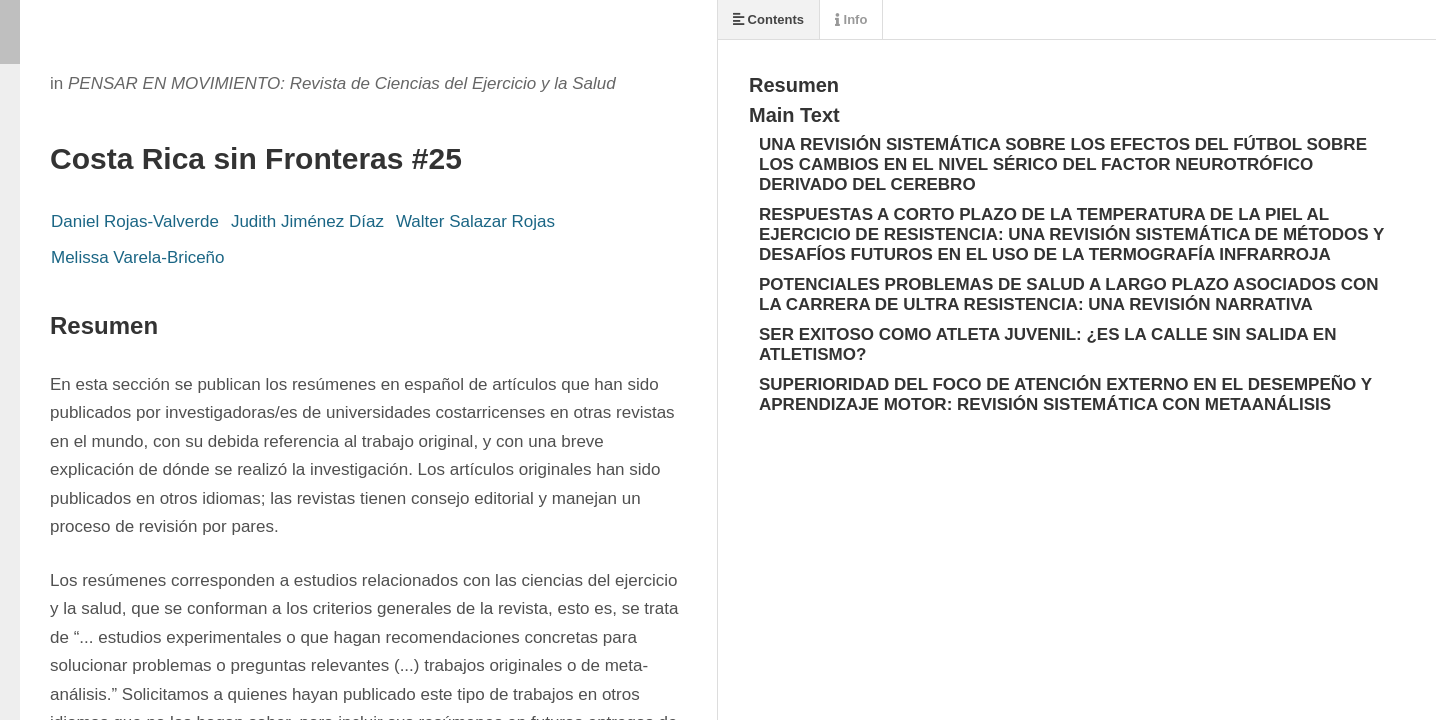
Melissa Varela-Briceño (138, 257)
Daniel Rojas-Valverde (135, 221)
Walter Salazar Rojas (475, 221)
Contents (768, 19)
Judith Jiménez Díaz (307, 221)
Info (851, 19)
